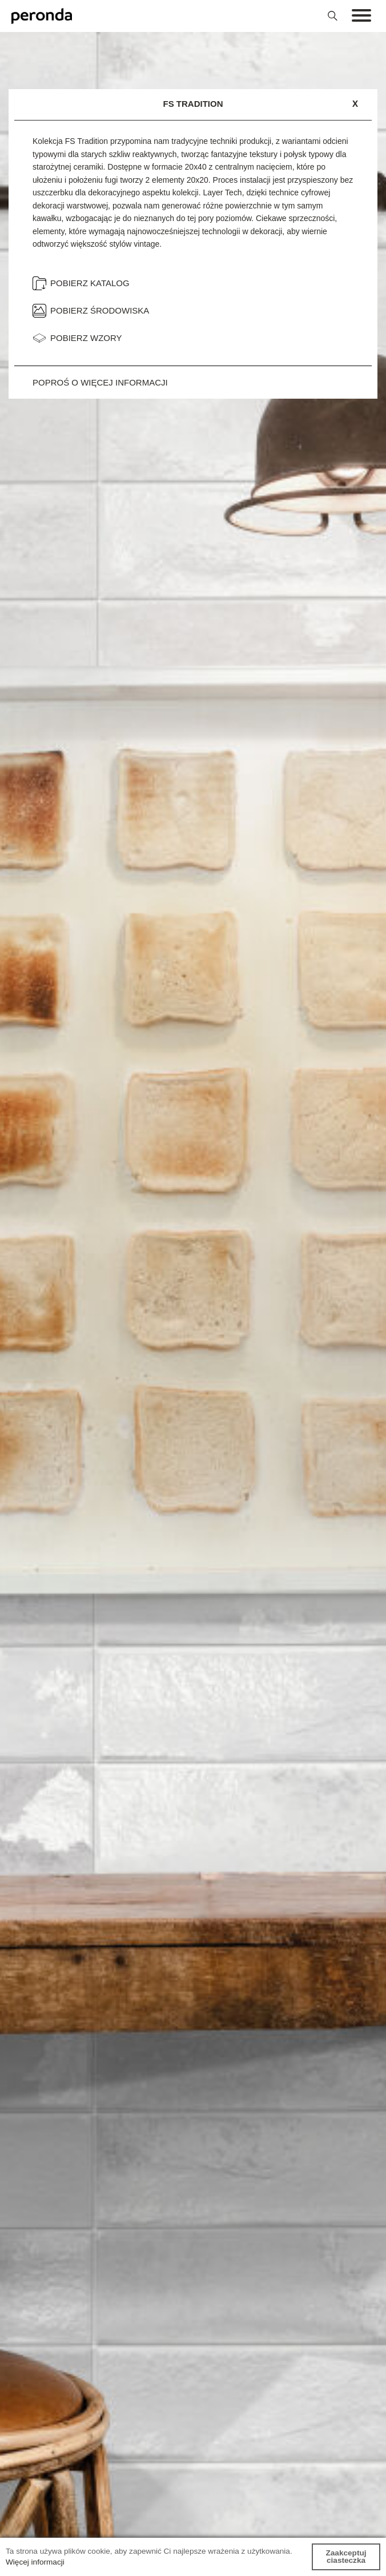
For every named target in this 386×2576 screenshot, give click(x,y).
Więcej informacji (35, 2562)
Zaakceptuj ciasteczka (345, 2557)
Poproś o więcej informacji (100, 382)
